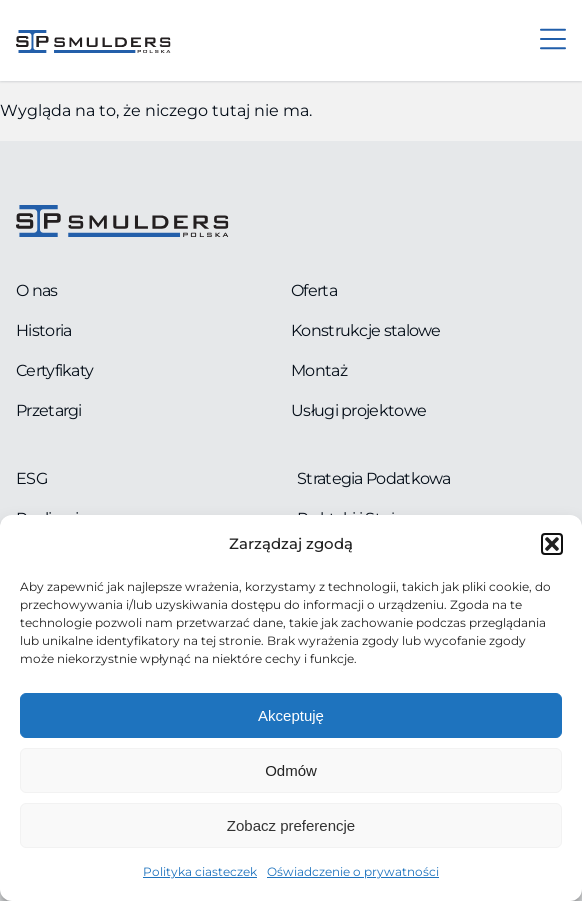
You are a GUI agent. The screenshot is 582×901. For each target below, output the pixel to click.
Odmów (291, 770)
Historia (43, 330)
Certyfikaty (54, 370)
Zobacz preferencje (291, 825)
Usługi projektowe (358, 410)
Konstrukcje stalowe (366, 330)
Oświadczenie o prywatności (353, 871)
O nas (37, 290)
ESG (31, 478)
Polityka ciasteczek (200, 871)
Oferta (314, 290)
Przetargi (49, 410)
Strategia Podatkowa (374, 478)
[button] (552, 544)
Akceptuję (291, 715)
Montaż (319, 370)
